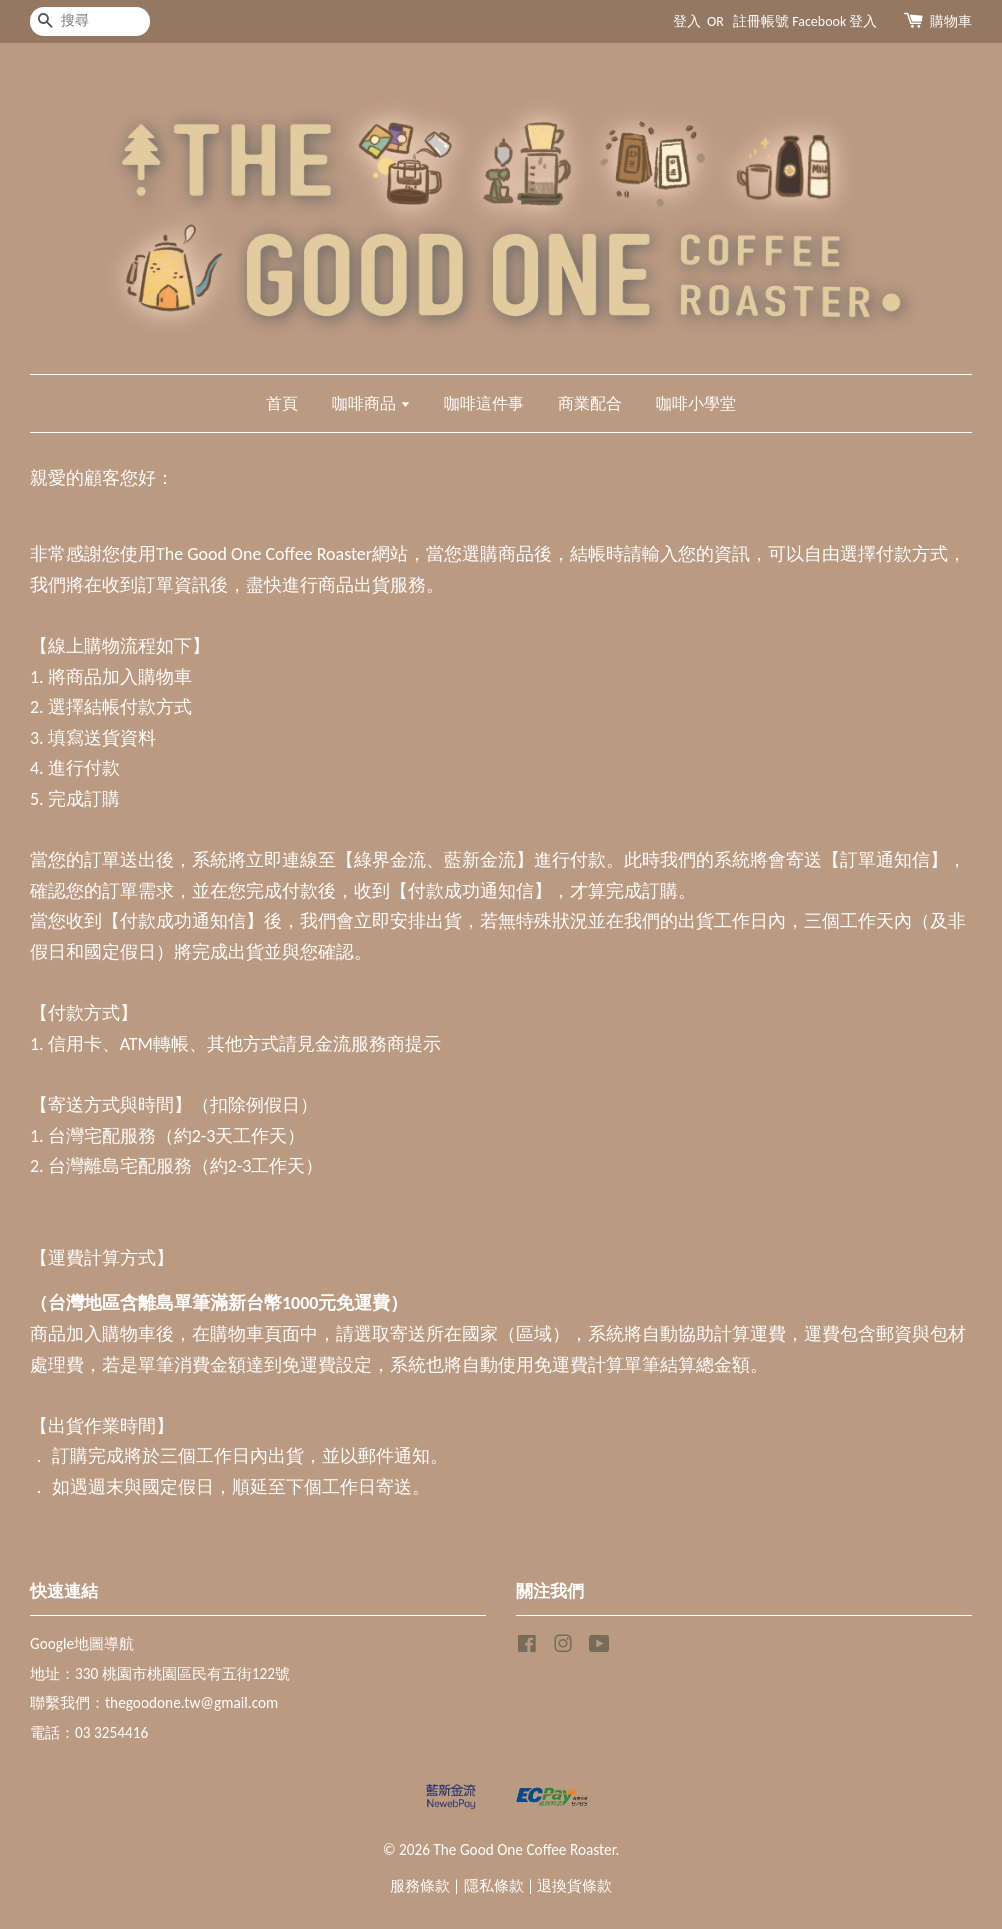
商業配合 (590, 403)
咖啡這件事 (484, 403)
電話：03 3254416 (89, 1732)
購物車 (951, 21)
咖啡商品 (371, 403)
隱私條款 (494, 1885)
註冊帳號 (761, 21)
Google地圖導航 (82, 1643)
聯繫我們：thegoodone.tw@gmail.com (154, 1702)
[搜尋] (90, 21)
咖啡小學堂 (696, 403)
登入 (687, 21)
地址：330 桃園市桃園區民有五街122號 (160, 1673)
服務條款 (420, 1885)
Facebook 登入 (834, 21)
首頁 (282, 403)
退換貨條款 (574, 1885)
